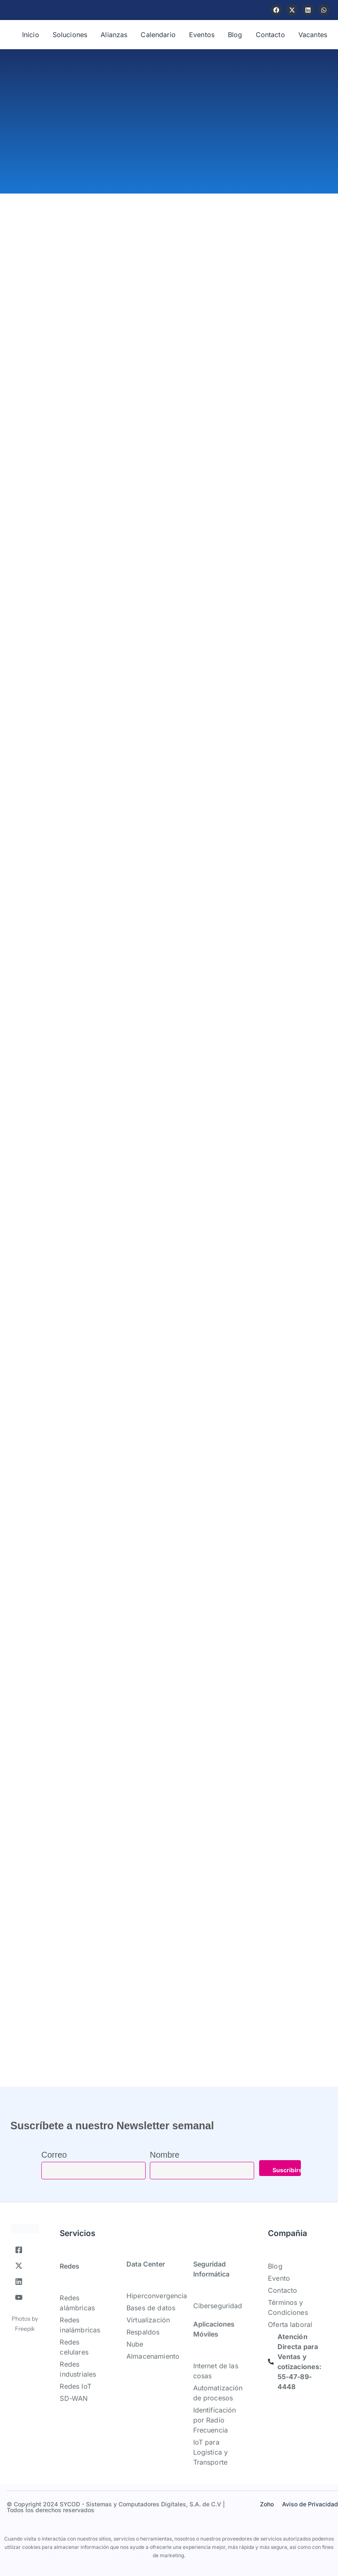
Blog (235, 34)
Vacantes (312, 34)
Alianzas (114, 34)
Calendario (158, 34)
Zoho (267, 2504)
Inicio (30, 34)
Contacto (270, 34)
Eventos (201, 34)
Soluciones (70, 34)
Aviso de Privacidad (310, 2504)
